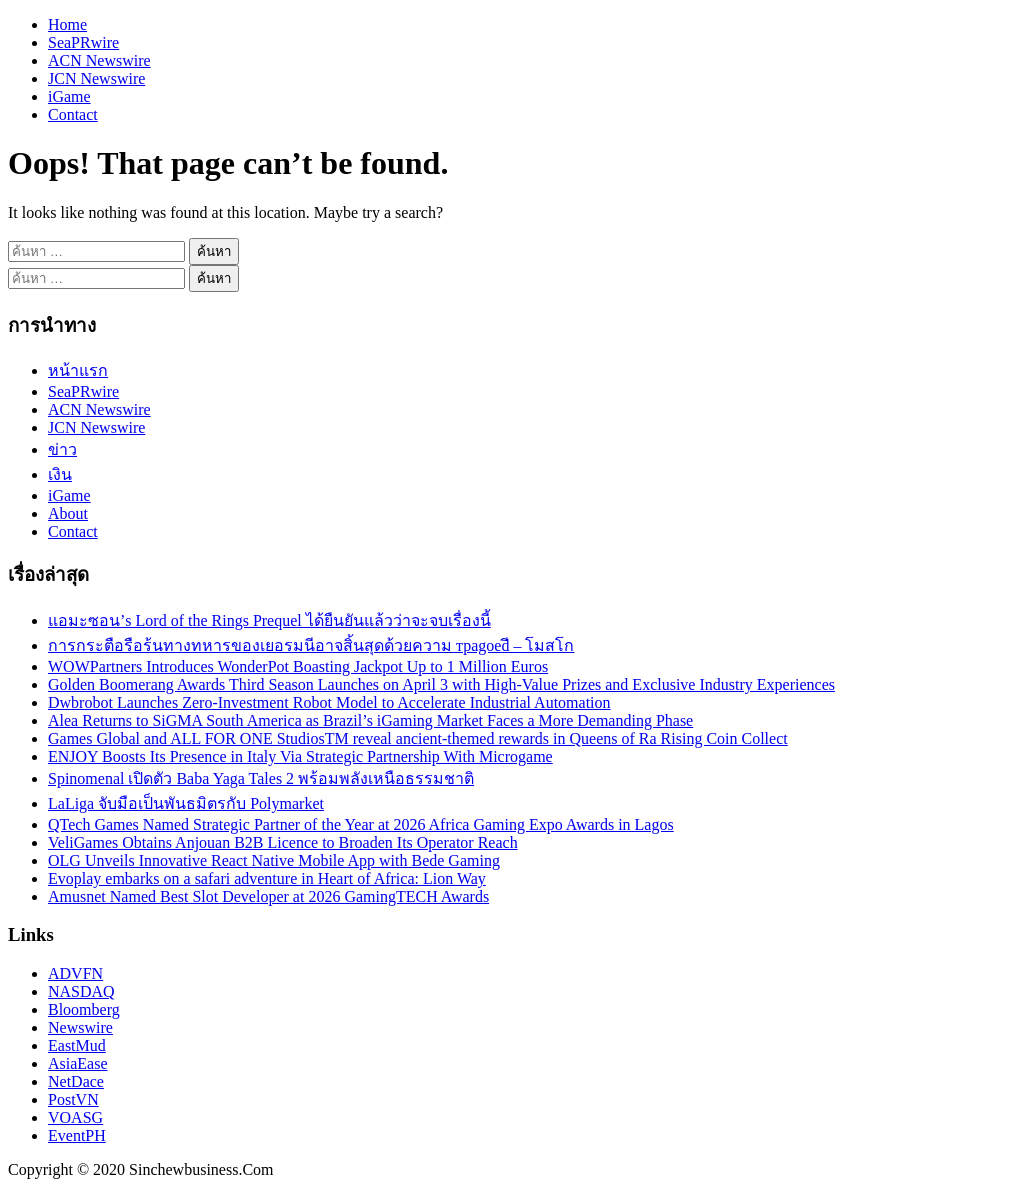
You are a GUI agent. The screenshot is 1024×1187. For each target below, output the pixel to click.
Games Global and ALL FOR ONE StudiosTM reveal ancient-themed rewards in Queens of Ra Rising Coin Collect (418, 738)
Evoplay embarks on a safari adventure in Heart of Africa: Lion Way (267, 878)
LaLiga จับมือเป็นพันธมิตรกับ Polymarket (186, 803)
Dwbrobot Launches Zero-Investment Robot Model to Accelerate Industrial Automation (329, 702)
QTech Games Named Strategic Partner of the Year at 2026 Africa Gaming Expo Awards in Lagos (361, 824)
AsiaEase (78, 1063)
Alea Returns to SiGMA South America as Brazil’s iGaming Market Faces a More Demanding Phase (370, 720)
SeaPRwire (83, 42)
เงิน (60, 474)
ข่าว (62, 449)
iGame (69, 96)
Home (67, 24)
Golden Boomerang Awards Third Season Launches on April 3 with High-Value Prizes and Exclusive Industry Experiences (441, 684)
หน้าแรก (78, 370)
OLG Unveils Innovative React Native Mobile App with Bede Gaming (274, 860)
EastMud (77, 1045)
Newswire (80, 1027)
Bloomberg (84, 1009)
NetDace (76, 1081)
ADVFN (75, 973)
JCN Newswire (96, 78)
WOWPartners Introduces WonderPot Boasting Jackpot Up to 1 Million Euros (298, 666)
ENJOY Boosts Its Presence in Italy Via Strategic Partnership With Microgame (300, 756)
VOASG (75, 1117)
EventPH (77, 1135)
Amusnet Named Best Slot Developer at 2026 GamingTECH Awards (268, 896)
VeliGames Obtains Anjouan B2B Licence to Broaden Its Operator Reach (283, 842)
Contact (73, 114)
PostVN (73, 1099)
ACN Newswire (99, 60)
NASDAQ (81, 991)
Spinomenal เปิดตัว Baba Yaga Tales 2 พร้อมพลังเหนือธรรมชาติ (261, 778)
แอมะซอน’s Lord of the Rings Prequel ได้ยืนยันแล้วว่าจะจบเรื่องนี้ (269, 620)
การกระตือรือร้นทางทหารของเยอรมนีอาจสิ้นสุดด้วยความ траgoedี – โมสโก (311, 645)
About (68, 513)
